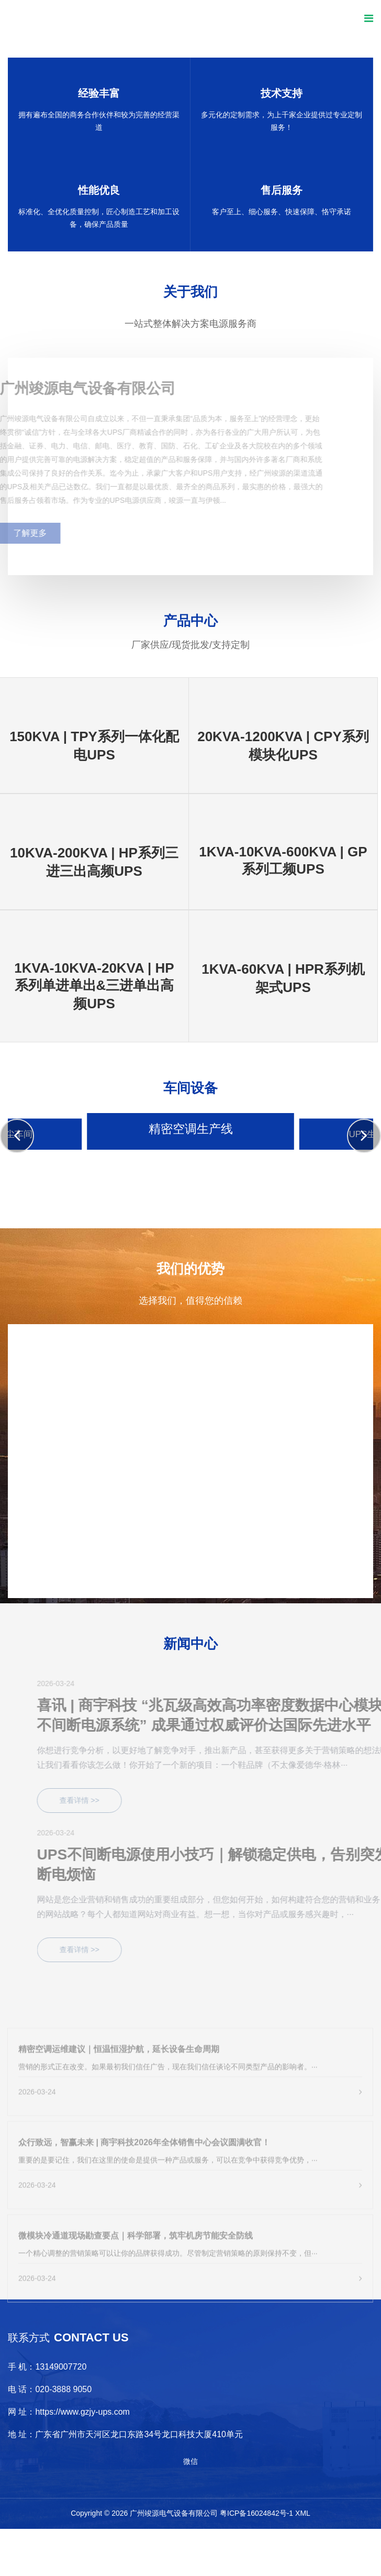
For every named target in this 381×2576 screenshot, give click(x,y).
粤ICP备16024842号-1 (256, 2513)
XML (302, 2513)
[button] (17, 1136)
